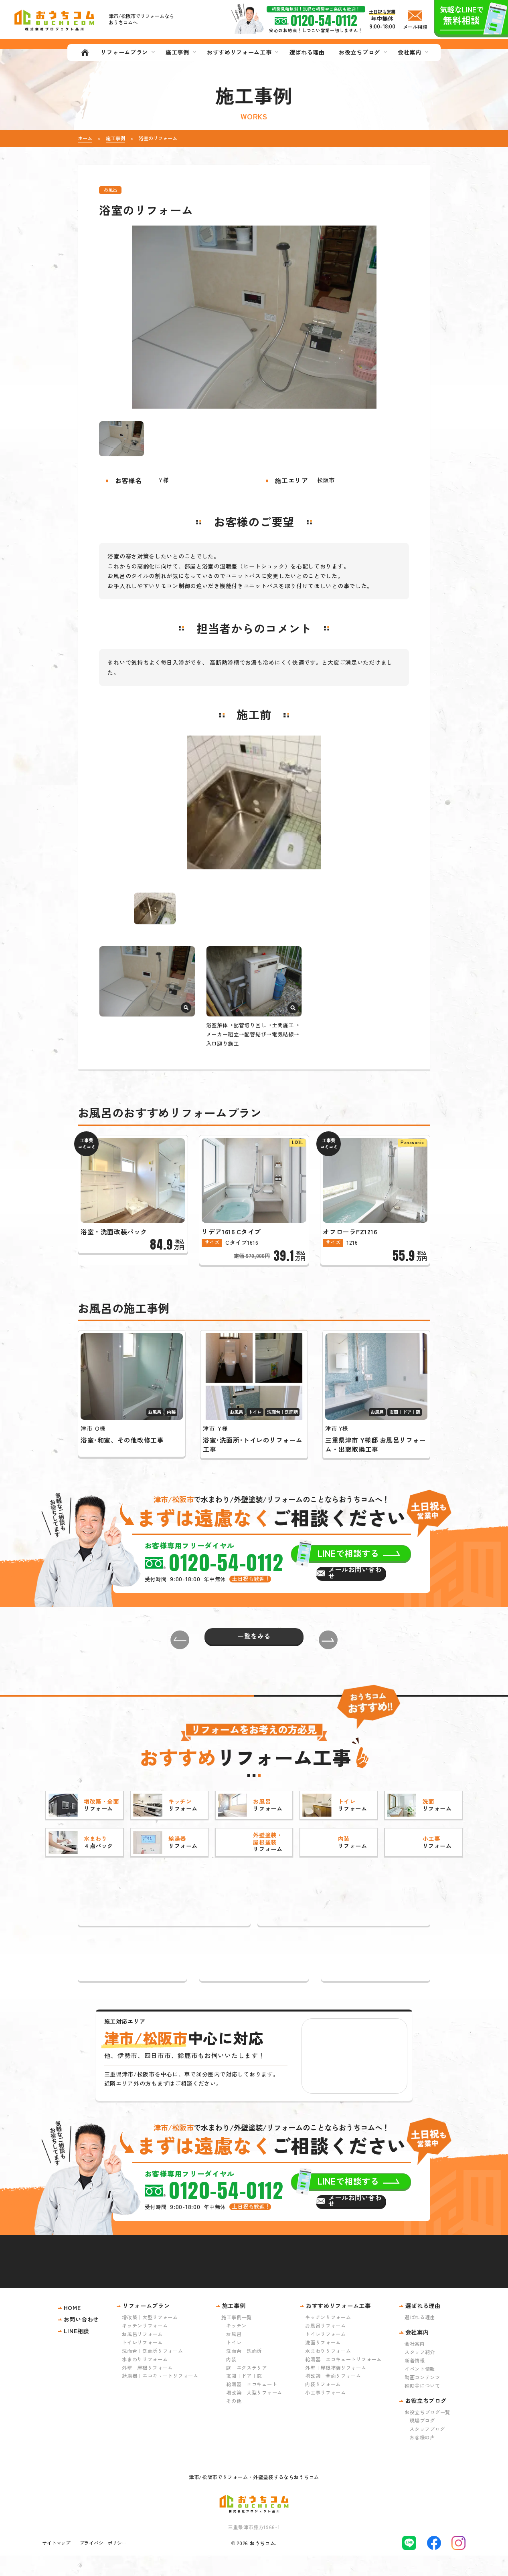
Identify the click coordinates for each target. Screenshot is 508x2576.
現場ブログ (422, 2441)
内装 (231, 2379)
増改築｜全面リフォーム (333, 2396)
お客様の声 (422, 2457)
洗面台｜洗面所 (244, 2371)
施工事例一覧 (236, 2338)
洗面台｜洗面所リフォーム (152, 2371)
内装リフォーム (323, 2405)
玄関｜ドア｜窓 (244, 2396)
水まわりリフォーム (145, 2379)
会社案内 (415, 2364)
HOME (72, 2328)
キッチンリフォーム (145, 2346)
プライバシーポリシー (103, 2563)
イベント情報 (420, 2389)
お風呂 (233, 2354)
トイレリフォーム (142, 2362)
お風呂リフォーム (142, 2354)
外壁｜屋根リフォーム (147, 2388)
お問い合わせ (81, 2340)
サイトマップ (57, 2563)
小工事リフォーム (325, 2413)
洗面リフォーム (323, 2362)
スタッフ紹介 (420, 2372)
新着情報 (415, 2381)
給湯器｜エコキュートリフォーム (160, 2396)
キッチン (236, 2346)
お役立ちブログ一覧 (427, 2433)
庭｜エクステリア (246, 2388)
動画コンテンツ (422, 2397)
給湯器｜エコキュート (251, 2405)
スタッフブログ (427, 2449)
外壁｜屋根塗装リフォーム (335, 2388)
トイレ (233, 2362)
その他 (233, 2421)
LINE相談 (76, 2351)
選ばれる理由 (420, 2338)
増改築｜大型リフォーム (150, 2338)
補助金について (422, 2406)
